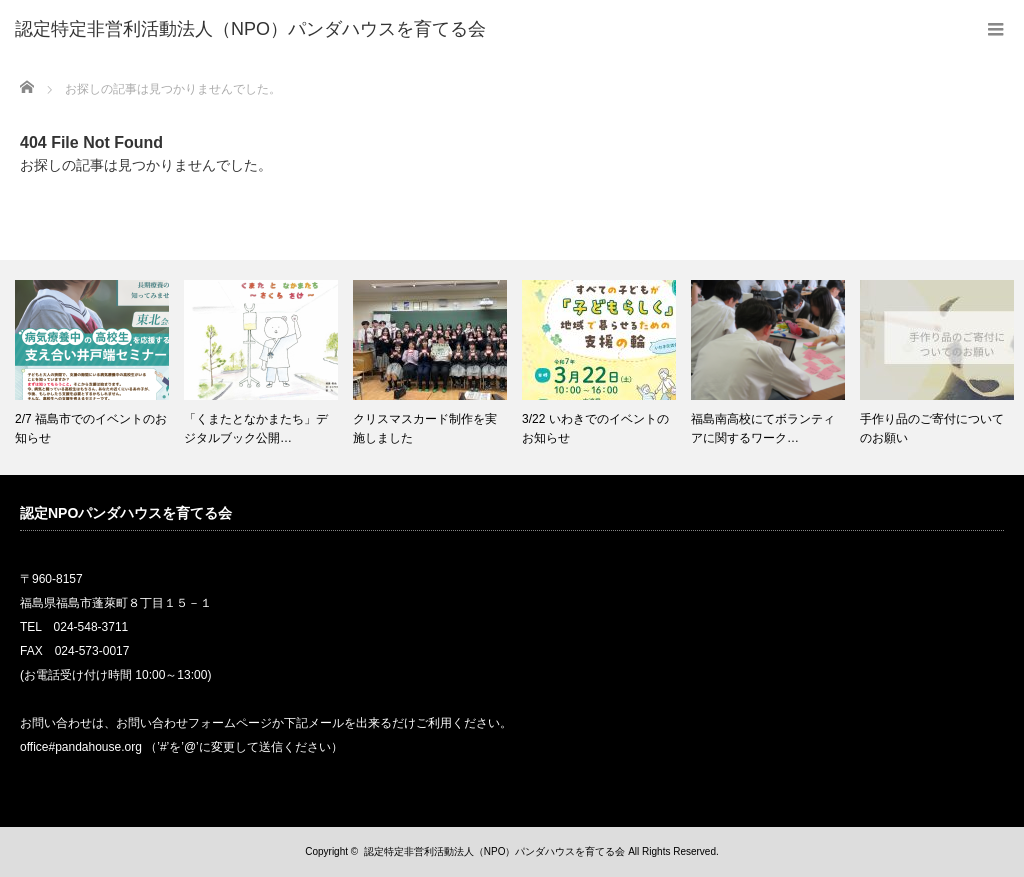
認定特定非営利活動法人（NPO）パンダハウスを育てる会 (495, 851)
